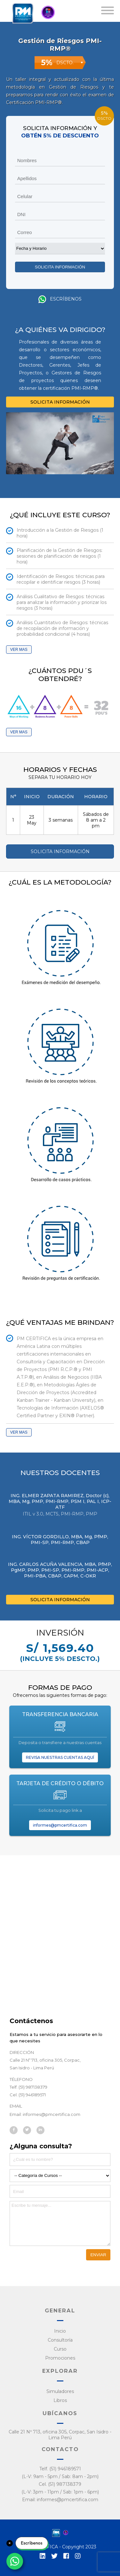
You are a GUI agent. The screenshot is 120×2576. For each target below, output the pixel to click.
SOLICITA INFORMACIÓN (60, 402)
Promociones (60, 2358)
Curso (60, 2349)
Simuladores (60, 2391)
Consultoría (60, 2340)
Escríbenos (60, 299)
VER (14, 649)
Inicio (60, 2331)
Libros (60, 2400)
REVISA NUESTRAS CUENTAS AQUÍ (60, 1757)
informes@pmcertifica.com (60, 1825)
